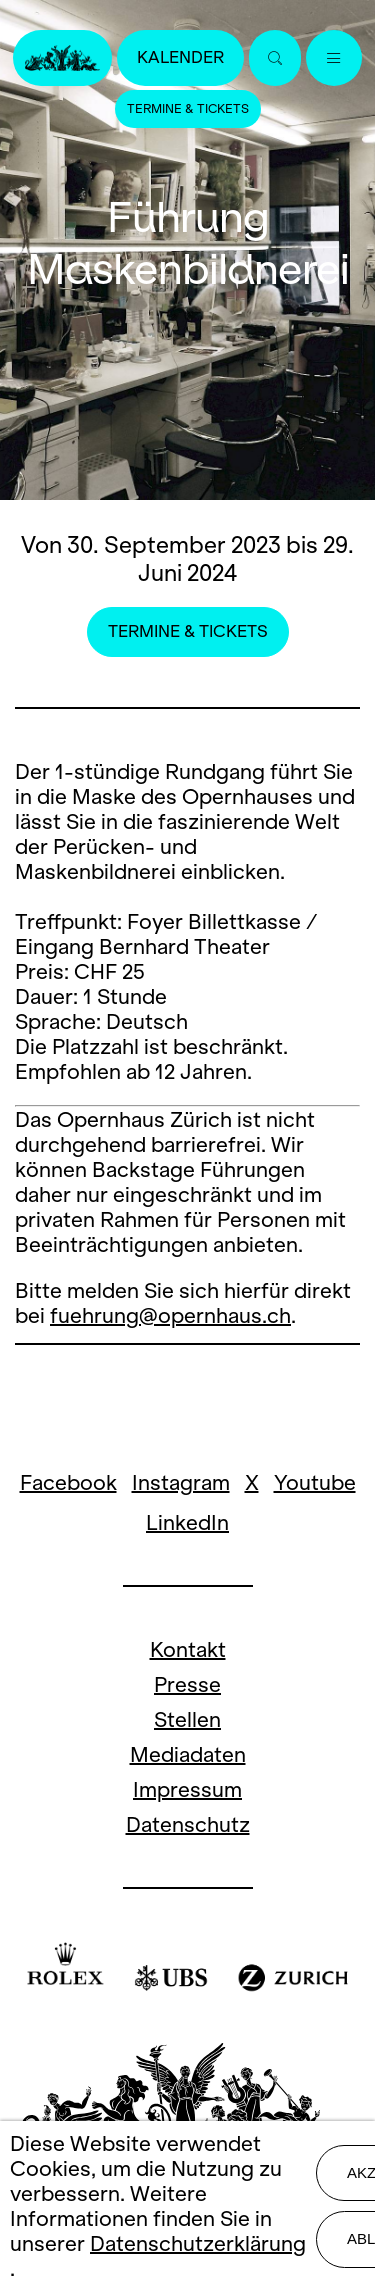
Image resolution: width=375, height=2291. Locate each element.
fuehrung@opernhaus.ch (170, 1315)
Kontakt (188, 1649)
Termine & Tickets (188, 109)
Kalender (180, 57)
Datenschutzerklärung (198, 2243)
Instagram (181, 1482)
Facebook (68, 1482)
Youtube (315, 1482)
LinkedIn (187, 1522)
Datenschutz (188, 1824)
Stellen (187, 1719)
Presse (187, 1684)
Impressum (187, 1789)
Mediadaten (188, 1754)
